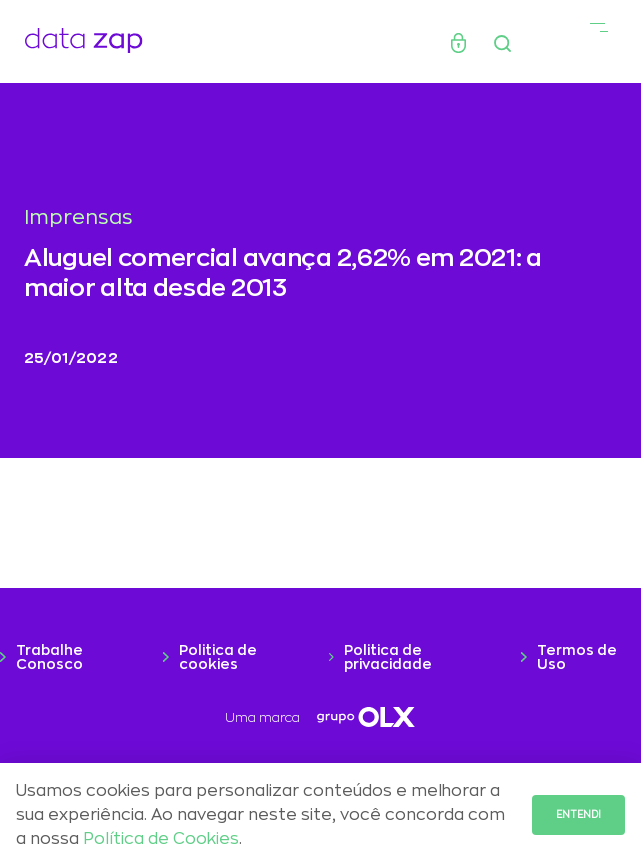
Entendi (578, 815)
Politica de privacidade (388, 657)
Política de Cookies (161, 839)
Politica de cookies (218, 657)
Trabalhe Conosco (49, 657)
